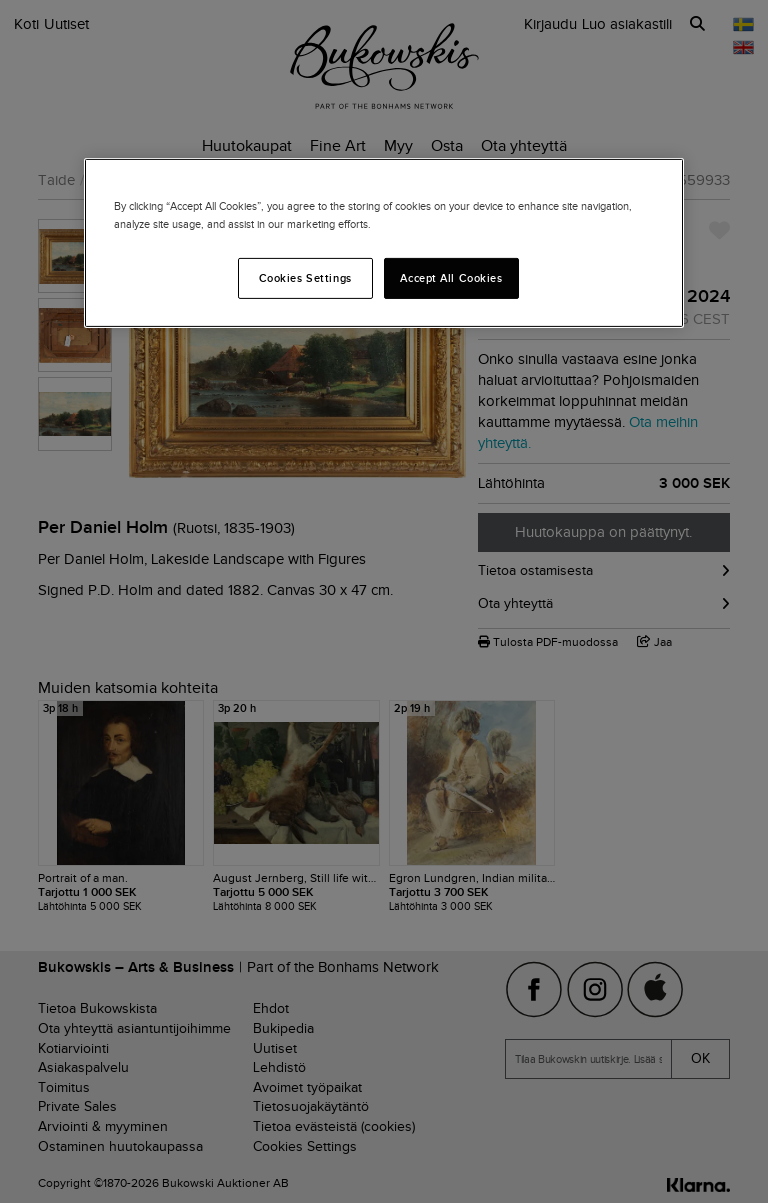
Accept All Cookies (451, 277)
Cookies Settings (305, 277)
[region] (384, 243)
